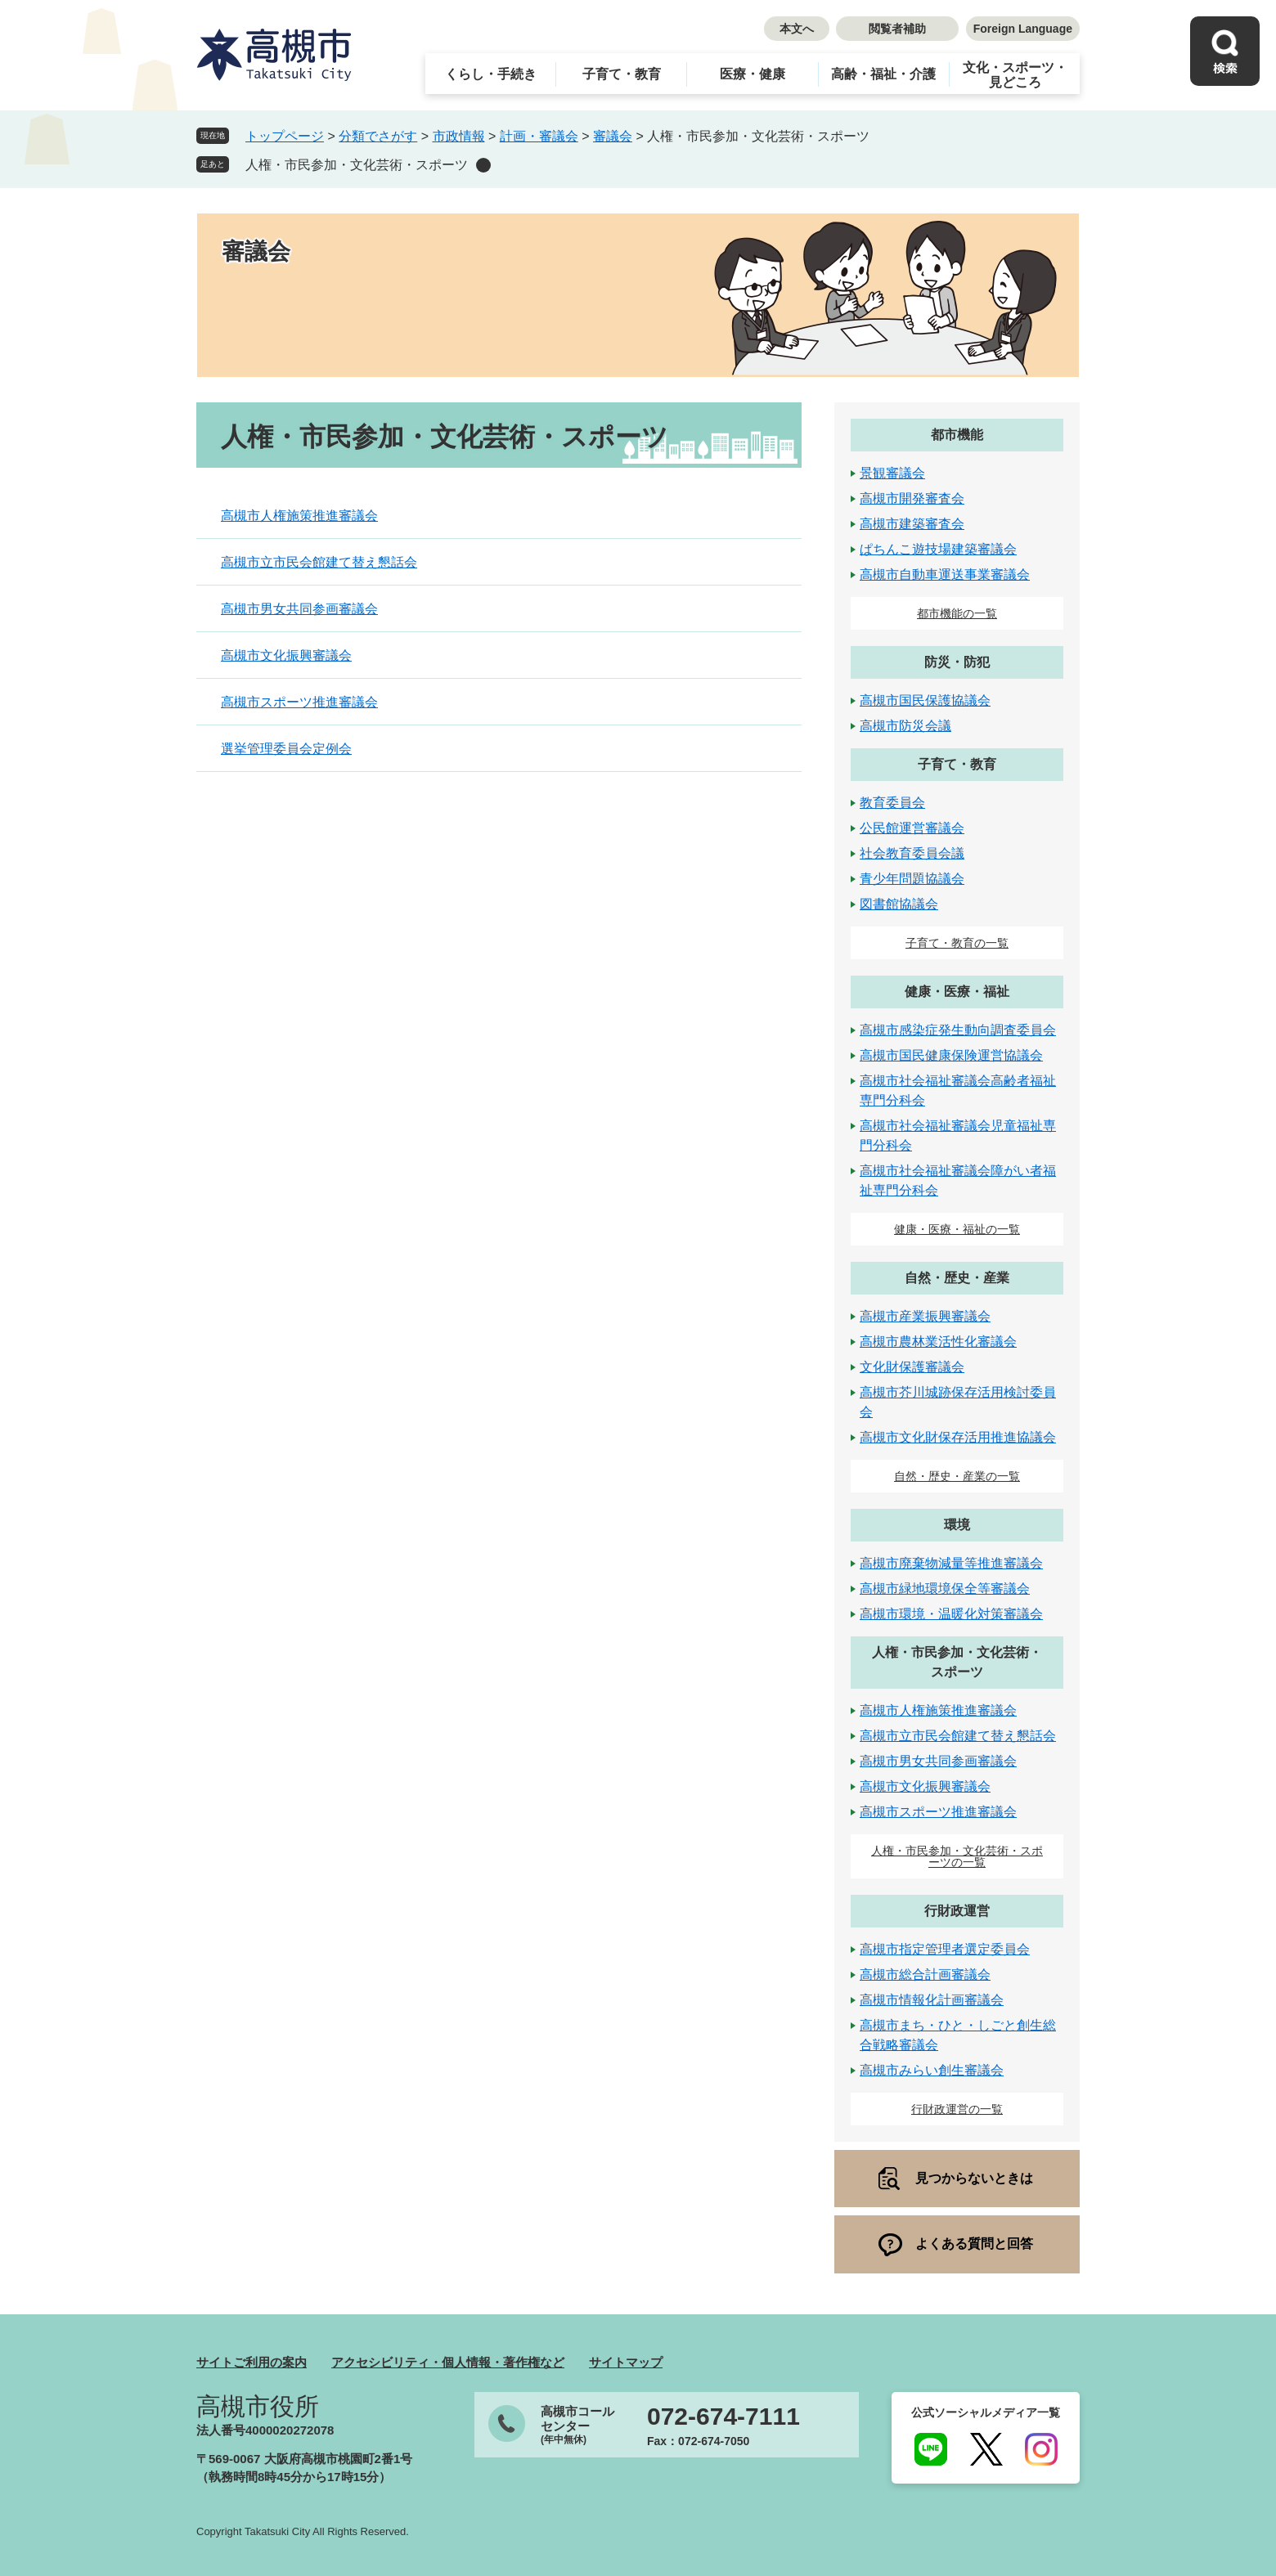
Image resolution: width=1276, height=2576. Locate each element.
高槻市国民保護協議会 (925, 700)
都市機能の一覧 (957, 613)
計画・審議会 (539, 136)
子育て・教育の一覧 (957, 942)
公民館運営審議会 (912, 828)
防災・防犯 (957, 662)
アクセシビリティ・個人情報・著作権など (447, 2362)
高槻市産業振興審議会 (925, 1316)
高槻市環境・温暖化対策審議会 (951, 1614)
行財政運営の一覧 (957, 2109)
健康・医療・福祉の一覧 (957, 1229)
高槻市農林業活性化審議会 (938, 1342)
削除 (483, 165)
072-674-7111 (723, 2416)
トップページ (284, 136)
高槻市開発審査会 (912, 498)
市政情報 (459, 136)
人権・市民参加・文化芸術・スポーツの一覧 (957, 1856)
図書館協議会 (899, 904)
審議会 (612, 136)
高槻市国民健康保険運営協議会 (951, 1055)
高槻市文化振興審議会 (286, 655)
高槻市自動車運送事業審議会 (945, 574)
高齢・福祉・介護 (883, 74)
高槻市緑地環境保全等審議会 (945, 1588)
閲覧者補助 (897, 28)
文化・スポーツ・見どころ (1015, 75)
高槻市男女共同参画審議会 (299, 609)
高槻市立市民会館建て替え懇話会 (319, 562)
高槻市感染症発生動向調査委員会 (958, 1030)
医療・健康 (752, 74)
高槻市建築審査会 (912, 524)
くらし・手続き (491, 74)
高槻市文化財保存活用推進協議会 (958, 1437)
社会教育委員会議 (912, 853)
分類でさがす (378, 136)
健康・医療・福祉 (957, 992)
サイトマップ (626, 2362)
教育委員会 (892, 803)
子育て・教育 (621, 74)
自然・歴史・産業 (957, 1278)
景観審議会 (892, 473)
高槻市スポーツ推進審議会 (299, 702)
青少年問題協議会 (912, 879)
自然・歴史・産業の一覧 (957, 1476)
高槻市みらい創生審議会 (932, 2070)
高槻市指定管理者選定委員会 (945, 1949)
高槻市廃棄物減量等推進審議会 (951, 1563)
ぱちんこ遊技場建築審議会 (938, 549)
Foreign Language (1022, 28)
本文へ (797, 28)
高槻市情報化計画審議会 (932, 2000)
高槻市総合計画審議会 (925, 1974)
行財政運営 (957, 1911)
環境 (957, 1525)
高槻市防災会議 (905, 726)
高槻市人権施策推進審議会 (299, 516)
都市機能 (957, 435)
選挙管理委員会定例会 (286, 749)
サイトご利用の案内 (251, 2362)
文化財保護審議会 (912, 1367)
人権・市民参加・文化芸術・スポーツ (356, 165)
